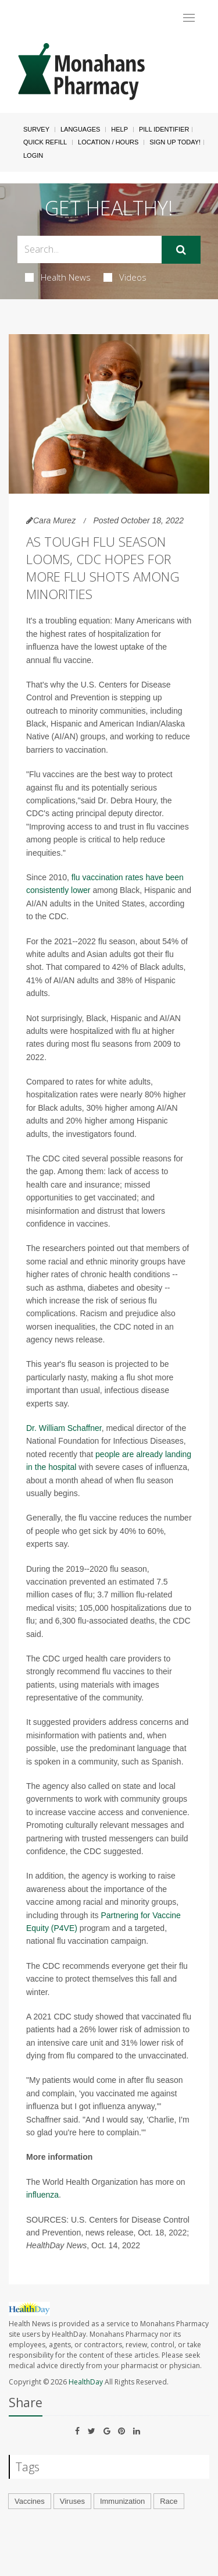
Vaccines (30, 2501)
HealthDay (86, 2382)
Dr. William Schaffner (64, 1428)
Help (119, 129)
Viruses (72, 2501)
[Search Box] (89, 249)
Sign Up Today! (175, 142)
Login (33, 155)
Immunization (122, 2501)
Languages (80, 129)
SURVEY (36, 129)
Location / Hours (108, 142)
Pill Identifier (164, 129)
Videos (124, 277)
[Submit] (181, 250)
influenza (42, 2194)
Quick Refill (45, 142)
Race (168, 2501)
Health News (58, 277)
